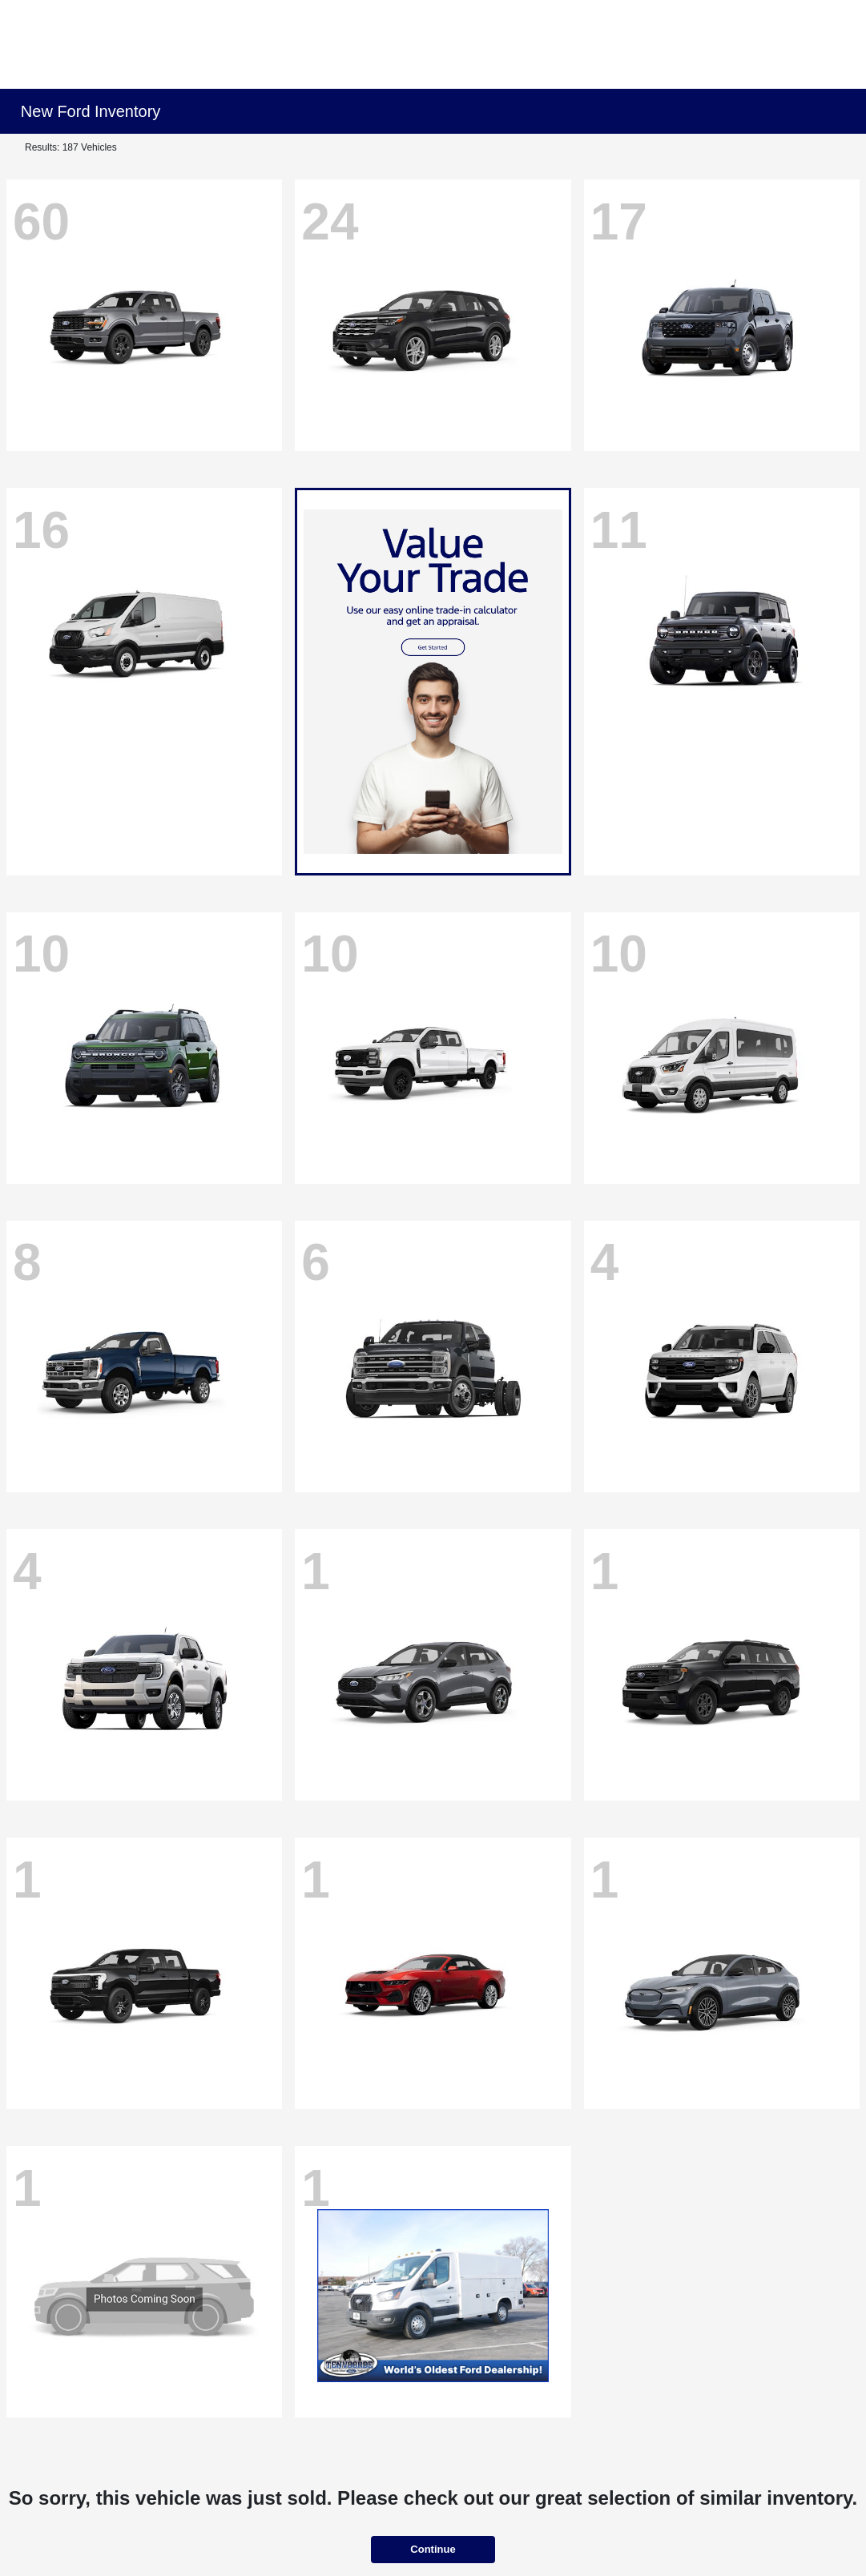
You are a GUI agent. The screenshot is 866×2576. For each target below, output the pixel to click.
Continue (432, 2549)
